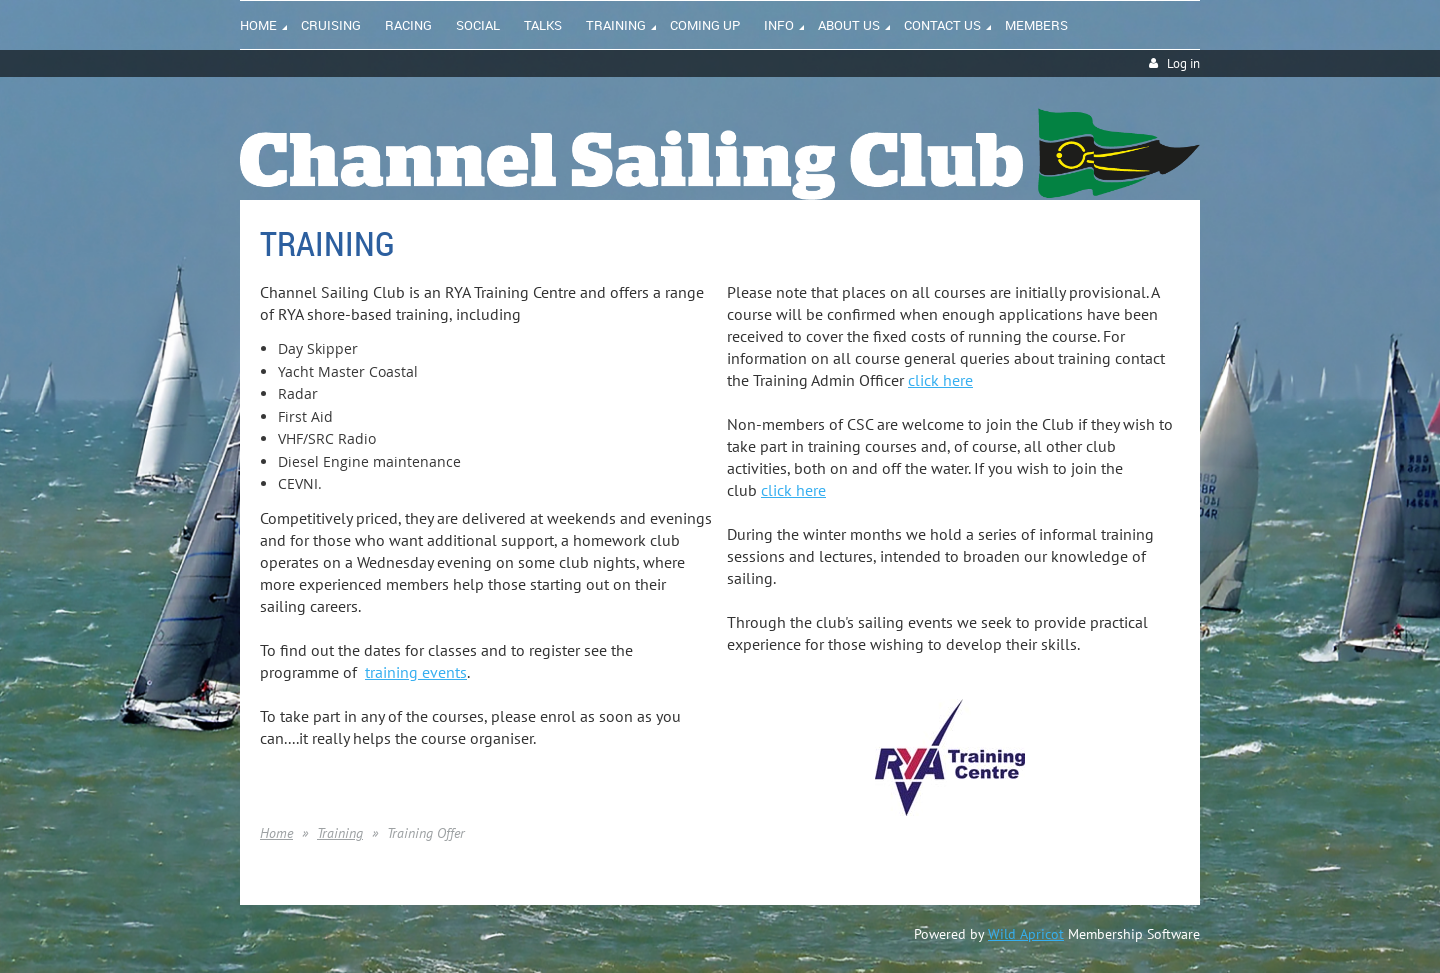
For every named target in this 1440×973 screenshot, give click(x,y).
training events (416, 672)
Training (340, 833)
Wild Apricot (1026, 934)
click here (940, 380)
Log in (1183, 63)
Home (276, 833)
